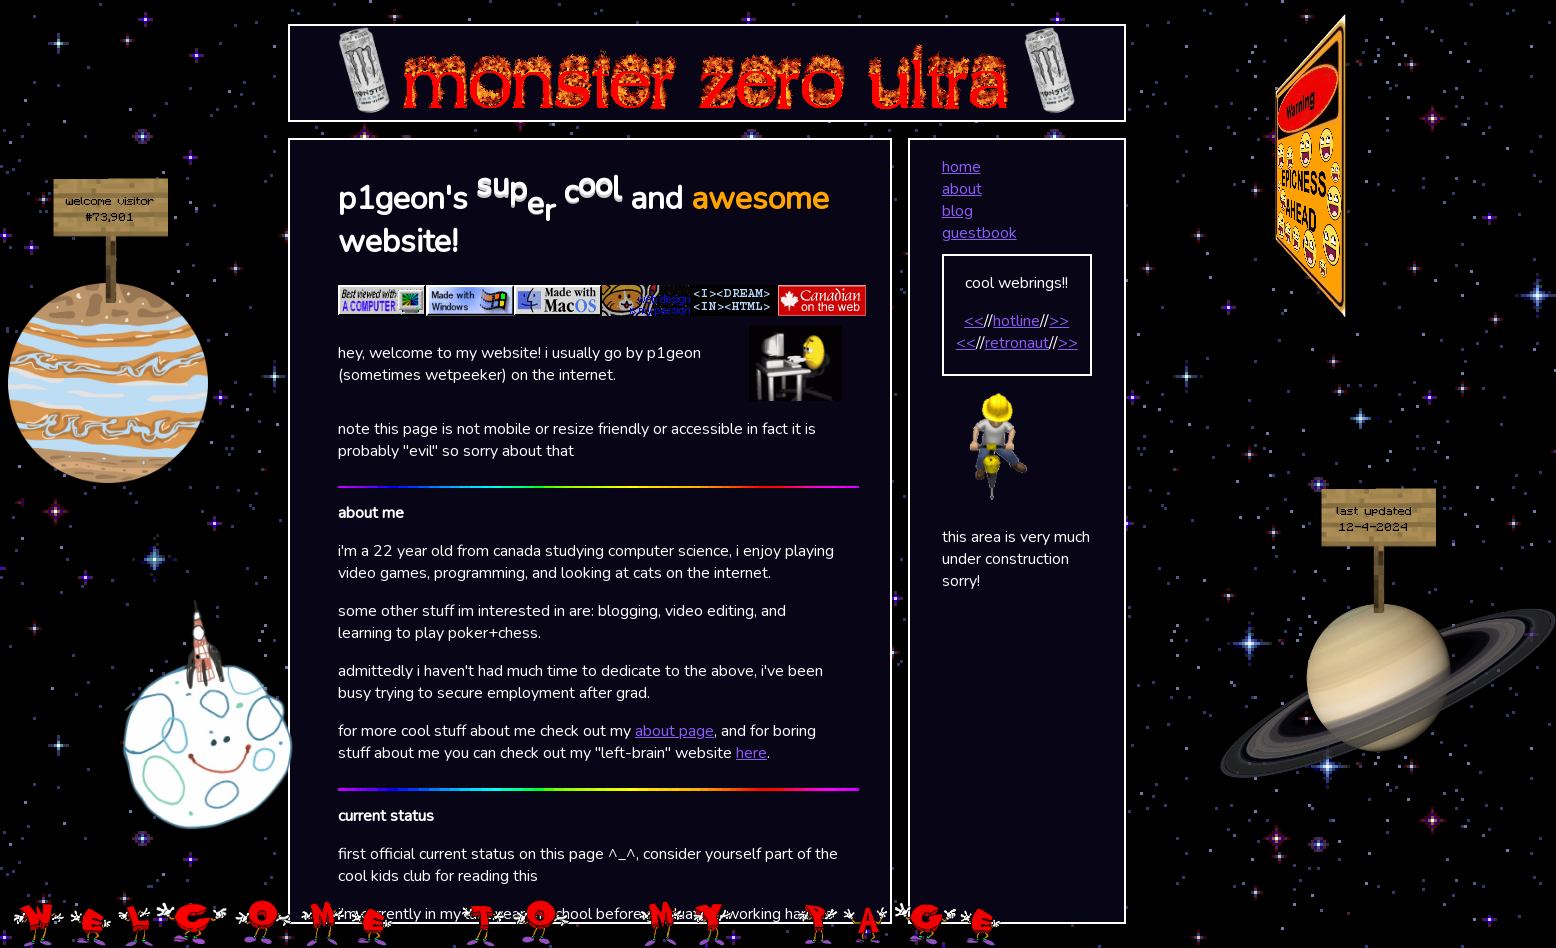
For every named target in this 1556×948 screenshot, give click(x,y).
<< (974, 321)
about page (674, 731)
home (961, 167)
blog (957, 211)
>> (1059, 321)
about (962, 189)
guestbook (979, 233)
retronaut (1017, 343)
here (751, 753)
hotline (1016, 321)
